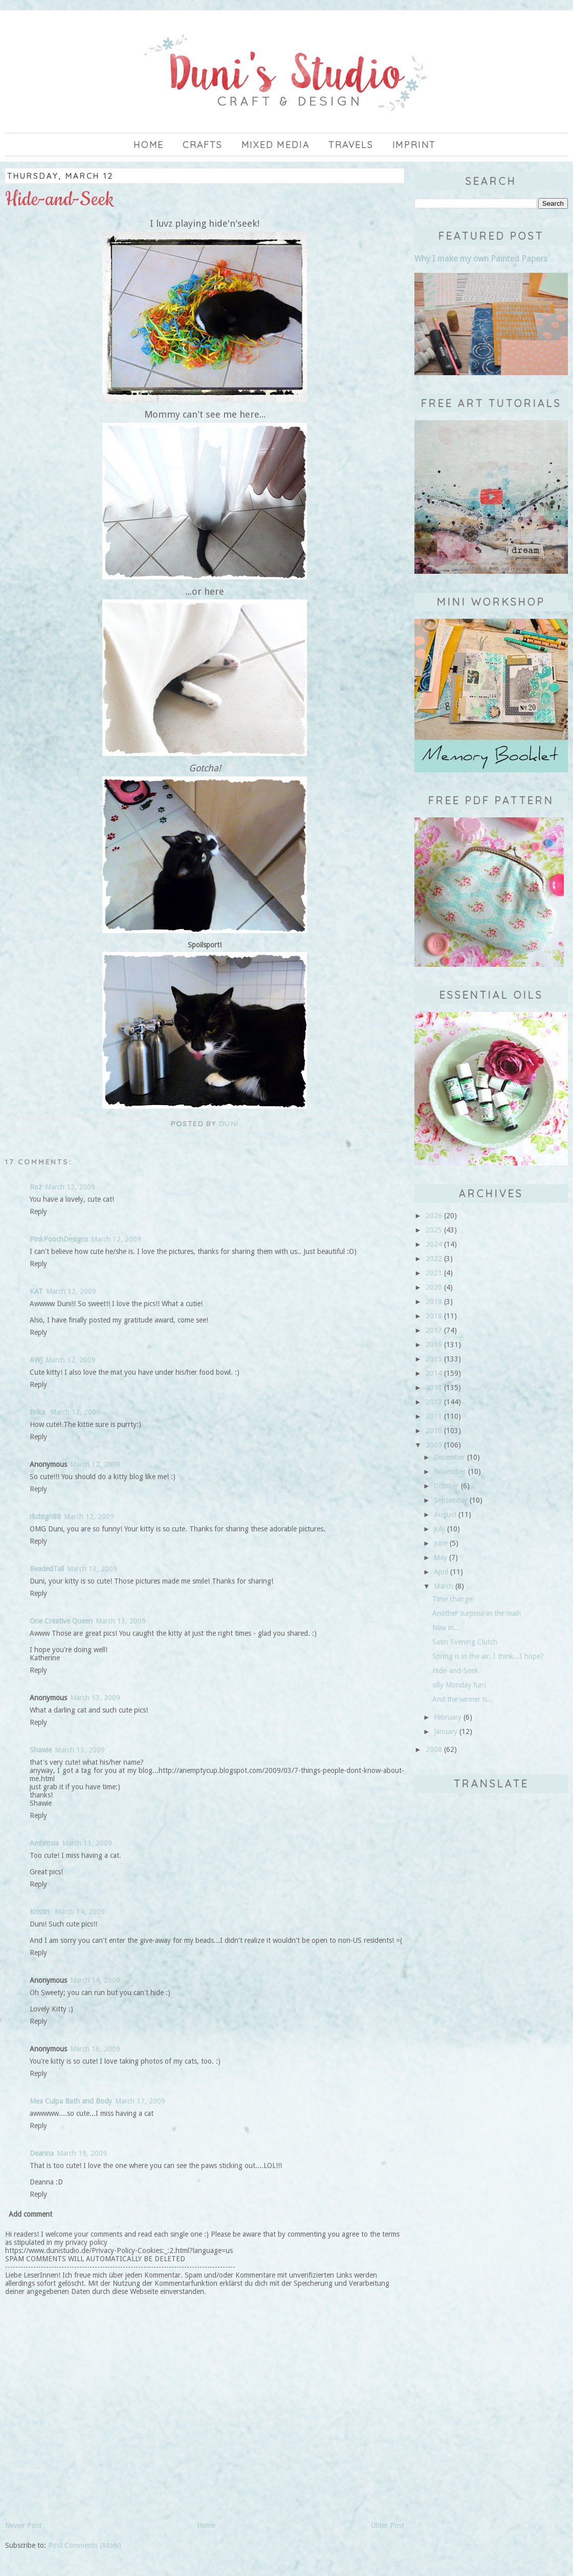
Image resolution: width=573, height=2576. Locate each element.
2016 (434, 1344)
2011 (434, 1416)
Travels (350, 144)
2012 (434, 1402)
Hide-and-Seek (455, 1670)
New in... (446, 1627)
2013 (434, 1387)
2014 (434, 1373)
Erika (38, 1412)
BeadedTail (47, 1569)
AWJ (36, 1360)
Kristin (41, 1912)
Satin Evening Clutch (464, 1642)
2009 (434, 1445)
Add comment (30, 2214)
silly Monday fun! (459, 1685)
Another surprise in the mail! (476, 1613)
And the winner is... (462, 1699)
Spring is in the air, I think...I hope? (488, 1656)
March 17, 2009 (140, 2101)
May (440, 1557)
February (447, 1717)
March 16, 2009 (95, 2049)
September (451, 1500)
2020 (434, 1287)
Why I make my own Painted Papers (480, 259)
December (449, 1457)
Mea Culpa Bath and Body (71, 2101)
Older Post (387, 2525)
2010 (434, 1430)
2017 (434, 1330)
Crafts (203, 144)
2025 (434, 1230)
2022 (434, 1258)
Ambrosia (44, 1843)
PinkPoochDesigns (59, 1239)
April (441, 1572)
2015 (434, 1359)
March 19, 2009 (82, 2153)
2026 (434, 1215)
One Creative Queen (61, 1621)
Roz (36, 1187)
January (445, 1731)
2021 (434, 1273)
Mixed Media (275, 144)
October (446, 1486)
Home (149, 144)
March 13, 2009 (92, 1569)
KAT (36, 1291)
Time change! (453, 1599)
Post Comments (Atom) (84, 2545)
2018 (434, 1316)
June (441, 1543)
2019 (434, 1301)
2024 (434, 1244)
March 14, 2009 (80, 1912)
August (445, 1514)
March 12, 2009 (70, 1187)
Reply (38, 1211)
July (439, 1529)
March (443, 1586)
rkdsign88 (45, 1516)
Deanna (42, 2153)
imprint (414, 144)
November (450, 1471)
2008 (434, 1749)
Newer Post (23, 2525)
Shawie (41, 1750)
